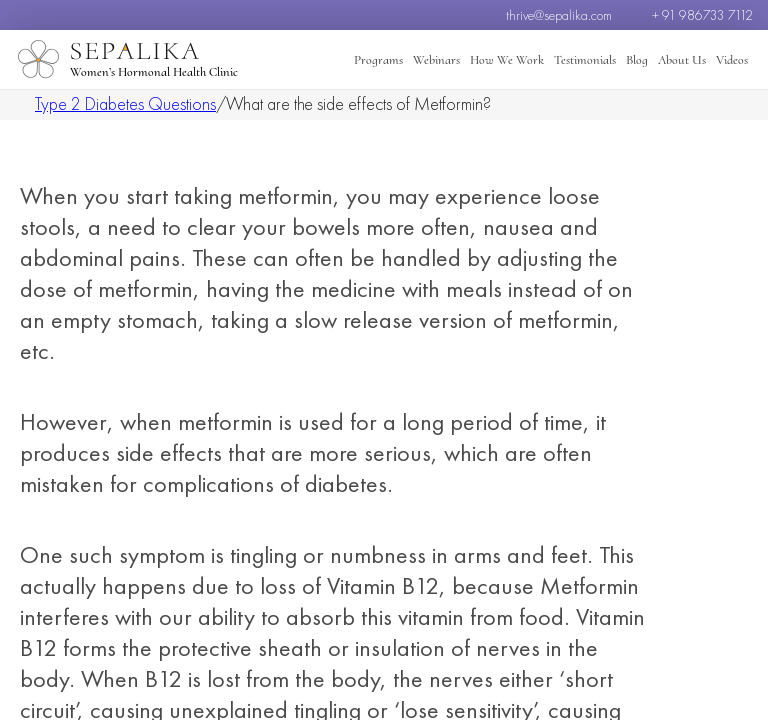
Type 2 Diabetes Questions (125, 103)
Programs (378, 60)
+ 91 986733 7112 (702, 15)
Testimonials (585, 60)
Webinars (436, 60)
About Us (682, 60)
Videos (732, 60)
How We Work (507, 60)
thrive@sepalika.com (559, 15)
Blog (637, 60)
